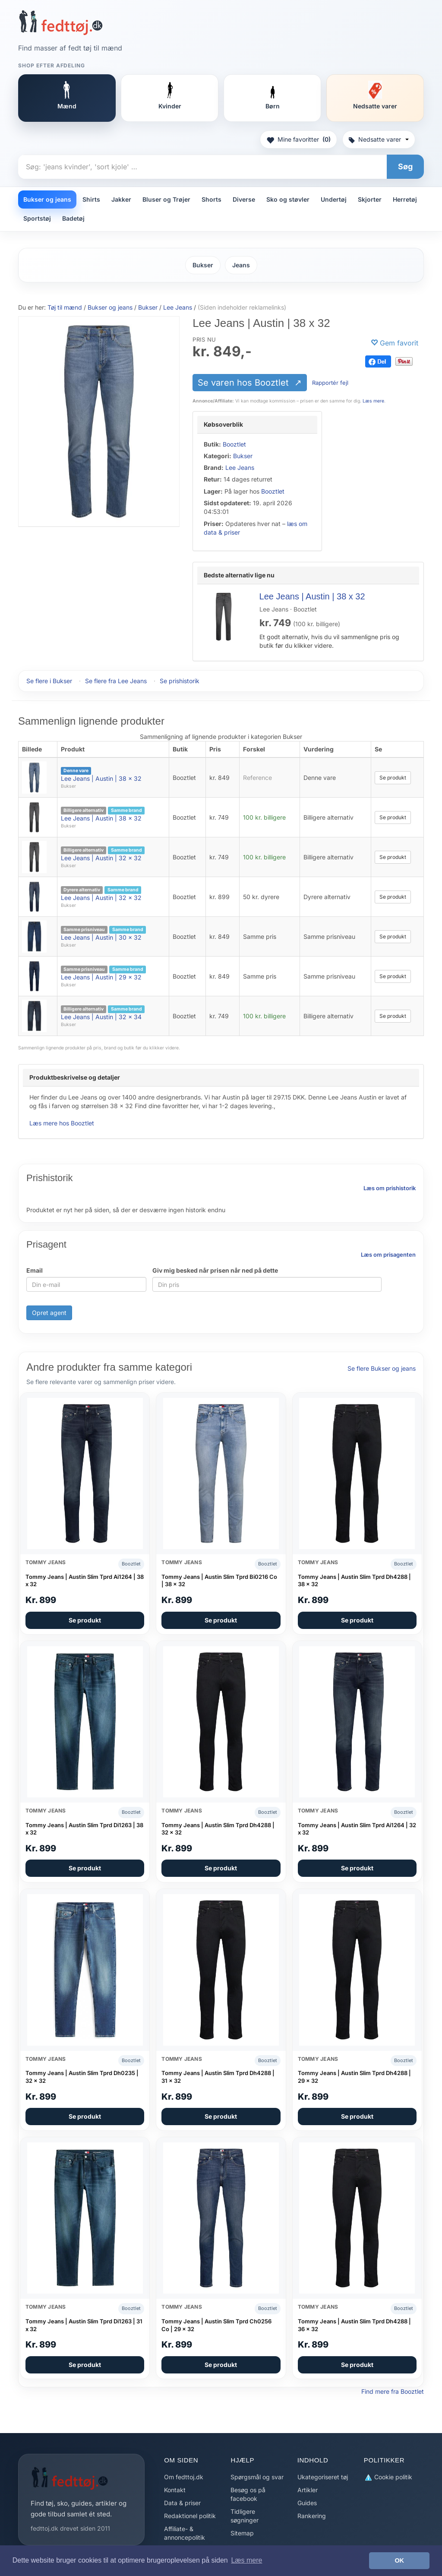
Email (34, 1270)
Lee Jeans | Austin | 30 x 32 (101, 937)
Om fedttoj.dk (183, 2477)
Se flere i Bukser (49, 680)
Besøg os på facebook (247, 2494)
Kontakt (175, 2490)
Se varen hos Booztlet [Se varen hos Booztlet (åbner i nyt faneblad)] (244, 382)
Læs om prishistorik (389, 1188)
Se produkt (392, 777)
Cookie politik (388, 2477)
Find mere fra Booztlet (392, 2391)
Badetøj (73, 218)
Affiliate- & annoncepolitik (184, 2533)
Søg (405, 166)
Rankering (311, 2515)
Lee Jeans (239, 467)
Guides (307, 2502)
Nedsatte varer (379, 139)
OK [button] (399, 2560)
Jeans (241, 265)
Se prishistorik (179, 680)
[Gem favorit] (394, 343)
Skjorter (370, 199)
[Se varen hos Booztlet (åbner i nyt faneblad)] (99, 421)
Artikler (307, 2490)
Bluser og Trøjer (166, 199)
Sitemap (242, 2533)
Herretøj (405, 199)
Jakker (121, 199)
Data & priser (182, 2502)
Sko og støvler (287, 199)
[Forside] (60, 22)
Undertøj (334, 199)
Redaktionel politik (190, 2515)
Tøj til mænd (64, 307)
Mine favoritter (298, 139)
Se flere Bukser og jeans (381, 1368)
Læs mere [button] (246, 2560)
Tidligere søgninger (244, 2516)
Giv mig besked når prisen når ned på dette (215, 1270)
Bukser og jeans (47, 199)
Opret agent (49, 1312)
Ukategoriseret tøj (322, 2477)
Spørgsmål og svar (257, 2477)
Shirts (91, 199)
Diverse (244, 199)
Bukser (203, 265)
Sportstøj (37, 218)
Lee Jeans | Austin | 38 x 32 (312, 596)
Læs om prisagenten (388, 1254)
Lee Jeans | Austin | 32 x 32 (101, 858)
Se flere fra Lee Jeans (116, 680)
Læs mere (373, 401)
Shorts (211, 199)
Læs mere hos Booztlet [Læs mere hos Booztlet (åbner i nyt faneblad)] (61, 1123)
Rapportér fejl (330, 382)
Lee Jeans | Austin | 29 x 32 (101, 977)
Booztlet (234, 444)
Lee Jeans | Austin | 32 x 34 (101, 1016)
